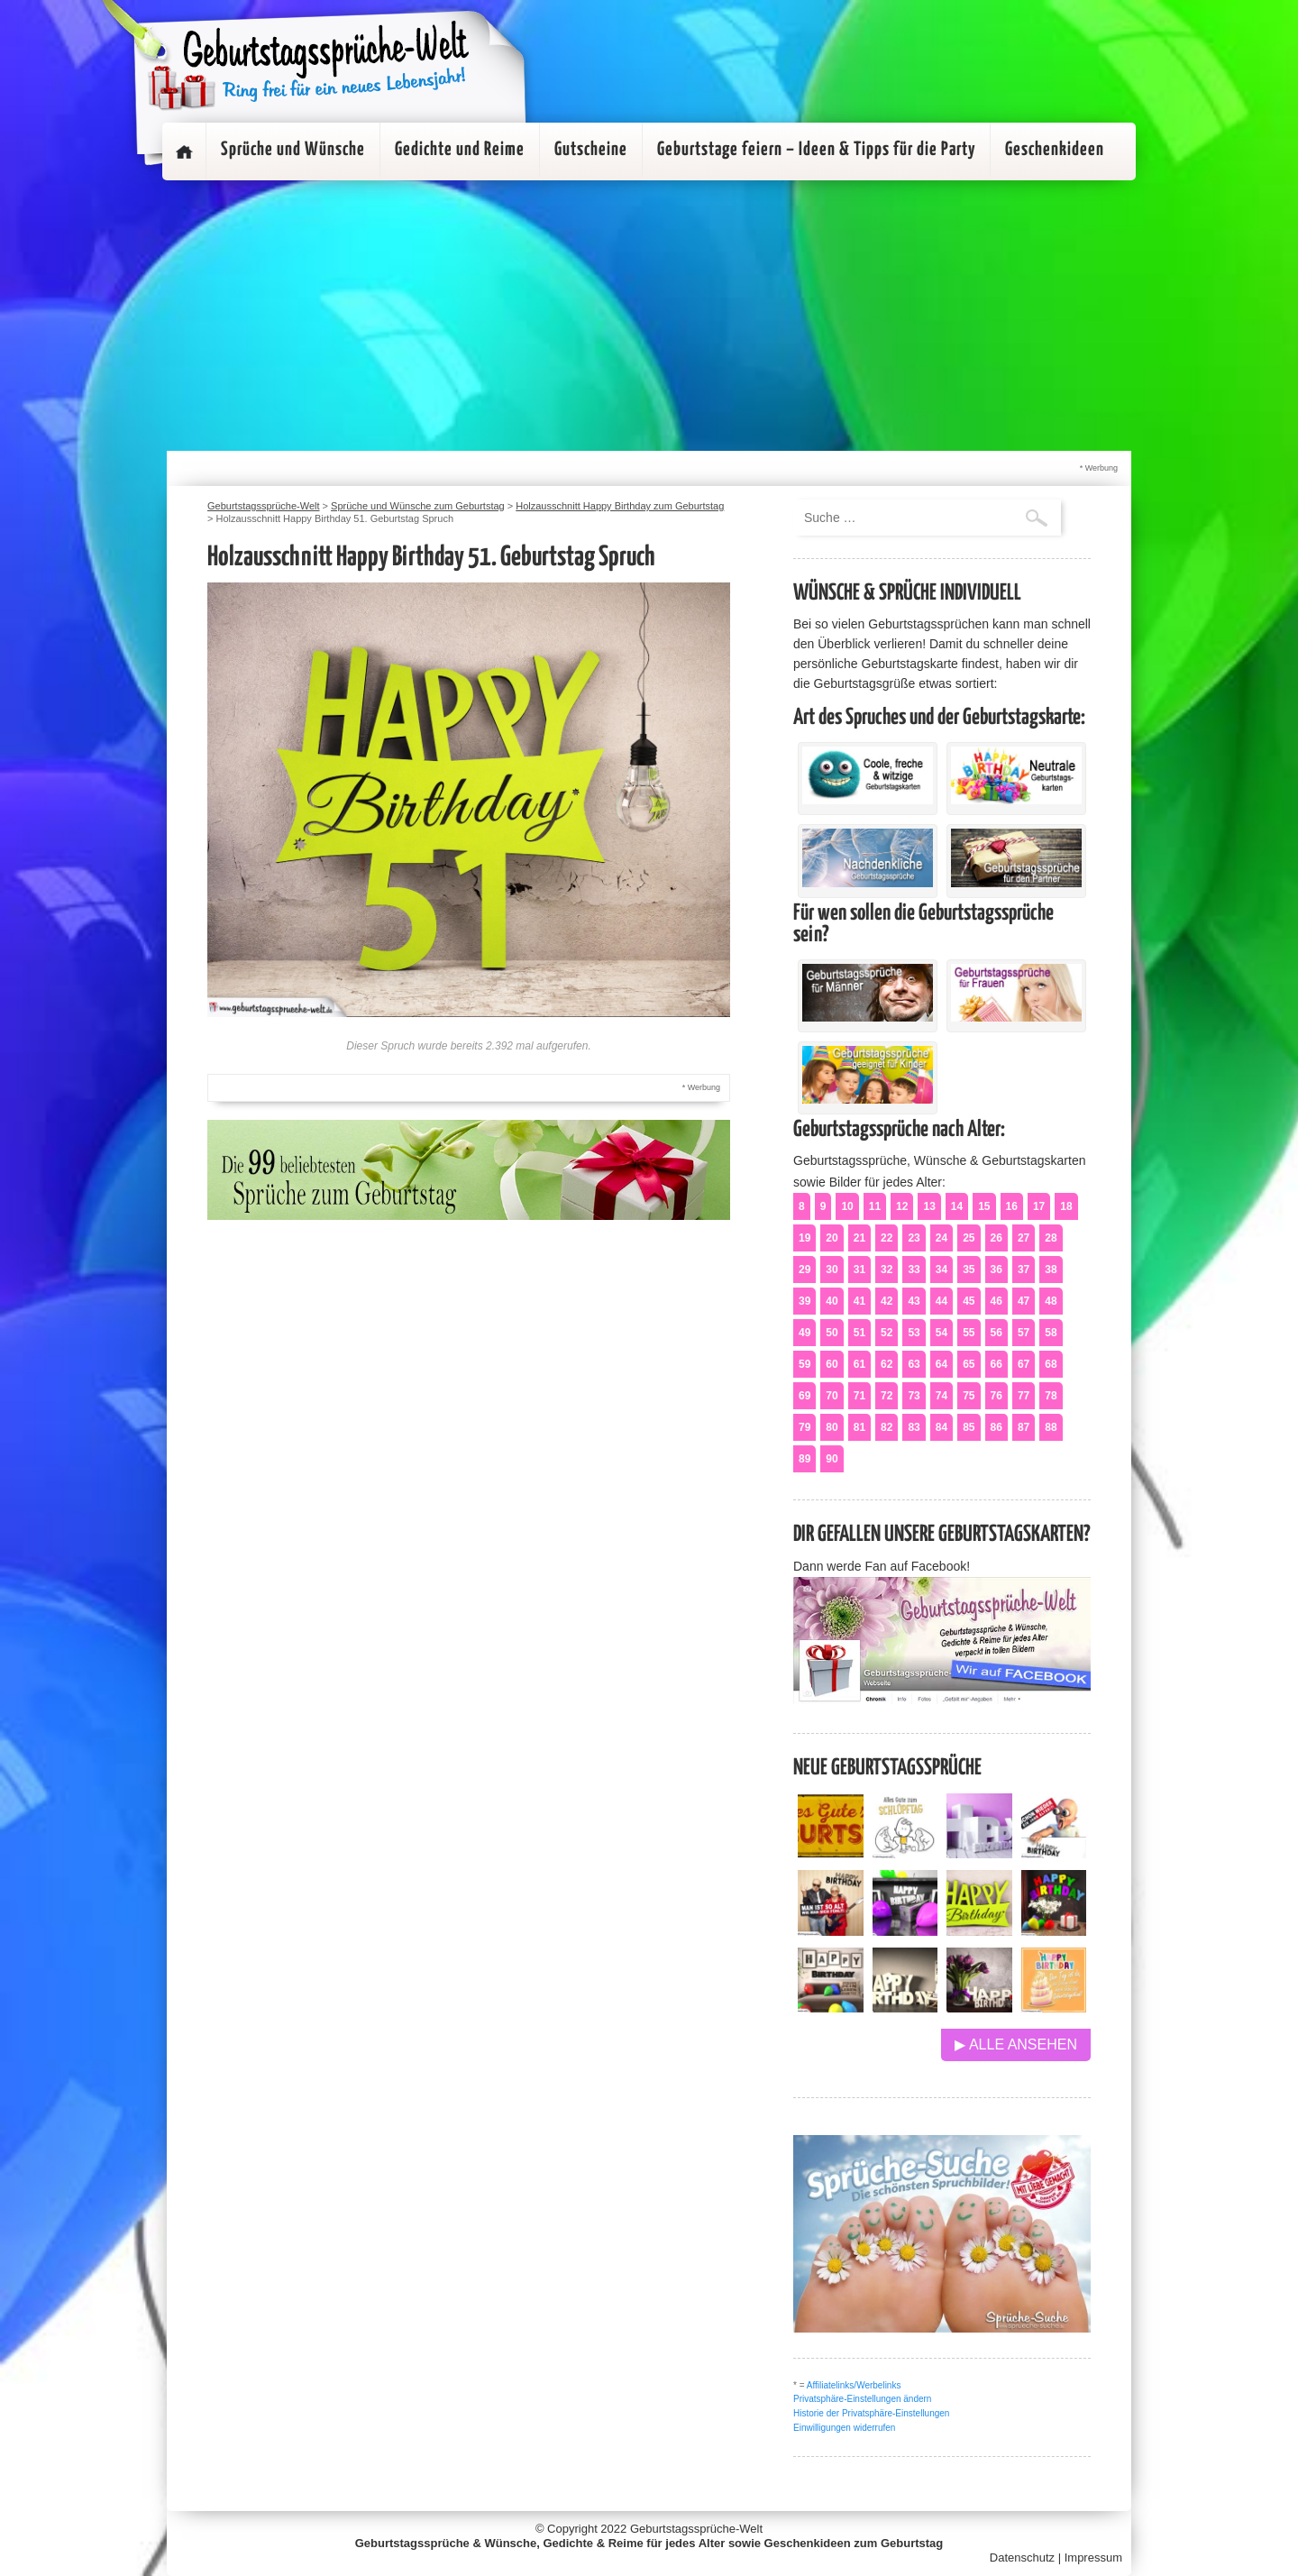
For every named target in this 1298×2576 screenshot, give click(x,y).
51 (859, 1332)
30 (831, 1269)
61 (859, 1364)
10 (847, 1206)
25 (968, 1238)
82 (886, 1427)
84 (941, 1427)
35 (968, 1269)
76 (996, 1395)
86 (996, 1427)
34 (941, 1269)
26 (996, 1238)
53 (913, 1332)
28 (1050, 1238)
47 (1023, 1301)
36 (996, 1269)
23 (913, 1238)
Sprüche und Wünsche (293, 150)
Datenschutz (1022, 2557)
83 (913, 1427)
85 (968, 1427)
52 (886, 1332)
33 (913, 1269)
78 (1050, 1395)
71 (859, 1395)
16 (1012, 1206)
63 (913, 1364)
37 (1023, 1269)
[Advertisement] (649, 315)
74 (941, 1395)
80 (831, 1427)
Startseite (184, 151)
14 (957, 1206)
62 (886, 1364)
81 (859, 1427)
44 (941, 1301)
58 (1050, 1332)
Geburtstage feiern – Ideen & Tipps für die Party (816, 150)
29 (804, 1269)
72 (886, 1395)
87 (1023, 1427)
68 (1050, 1364)
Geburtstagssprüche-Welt (696, 2528)
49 (804, 1332)
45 (968, 1301)
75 (968, 1395)
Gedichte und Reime (460, 150)
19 (804, 1238)
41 (859, 1301)
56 (996, 1332)
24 (941, 1238)
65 (968, 1364)
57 (1023, 1332)
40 (831, 1301)
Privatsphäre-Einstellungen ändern (862, 2399)
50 (831, 1332)
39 (804, 1301)
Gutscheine (590, 150)
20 (831, 1238)
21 (859, 1238)
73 (913, 1395)
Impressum (1093, 2557)
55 (968, 1332)
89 (804, 1459)
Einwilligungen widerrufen (844, 2428)
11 (875, 1206)
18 (1066, 1206)
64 (941, 1364)
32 (886, 1269)
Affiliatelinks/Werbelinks (854, 2385)
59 (804, 1364)
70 (831, 1395)
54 (941, 1332)
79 (804, 1427)
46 (996, 1301)
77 (1023, 1395)
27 (1023, 1238)
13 (929, 1206)
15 (984, 1206)
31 (859, 1269)
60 (831, 1364)
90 (831, 1459)
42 (886, 1301)
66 (996, 1364)
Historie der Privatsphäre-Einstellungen (871, 2413)
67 (1023, 1364)
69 (804, 1395)
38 (1050, 1269)
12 (902, 1206)
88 (1050, 1427)
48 (1050, 1301)
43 (913, 1301)
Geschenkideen (1054, 150)
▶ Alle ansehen (1016, 2044)
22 (886, 1238)
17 (1039, 1206)
